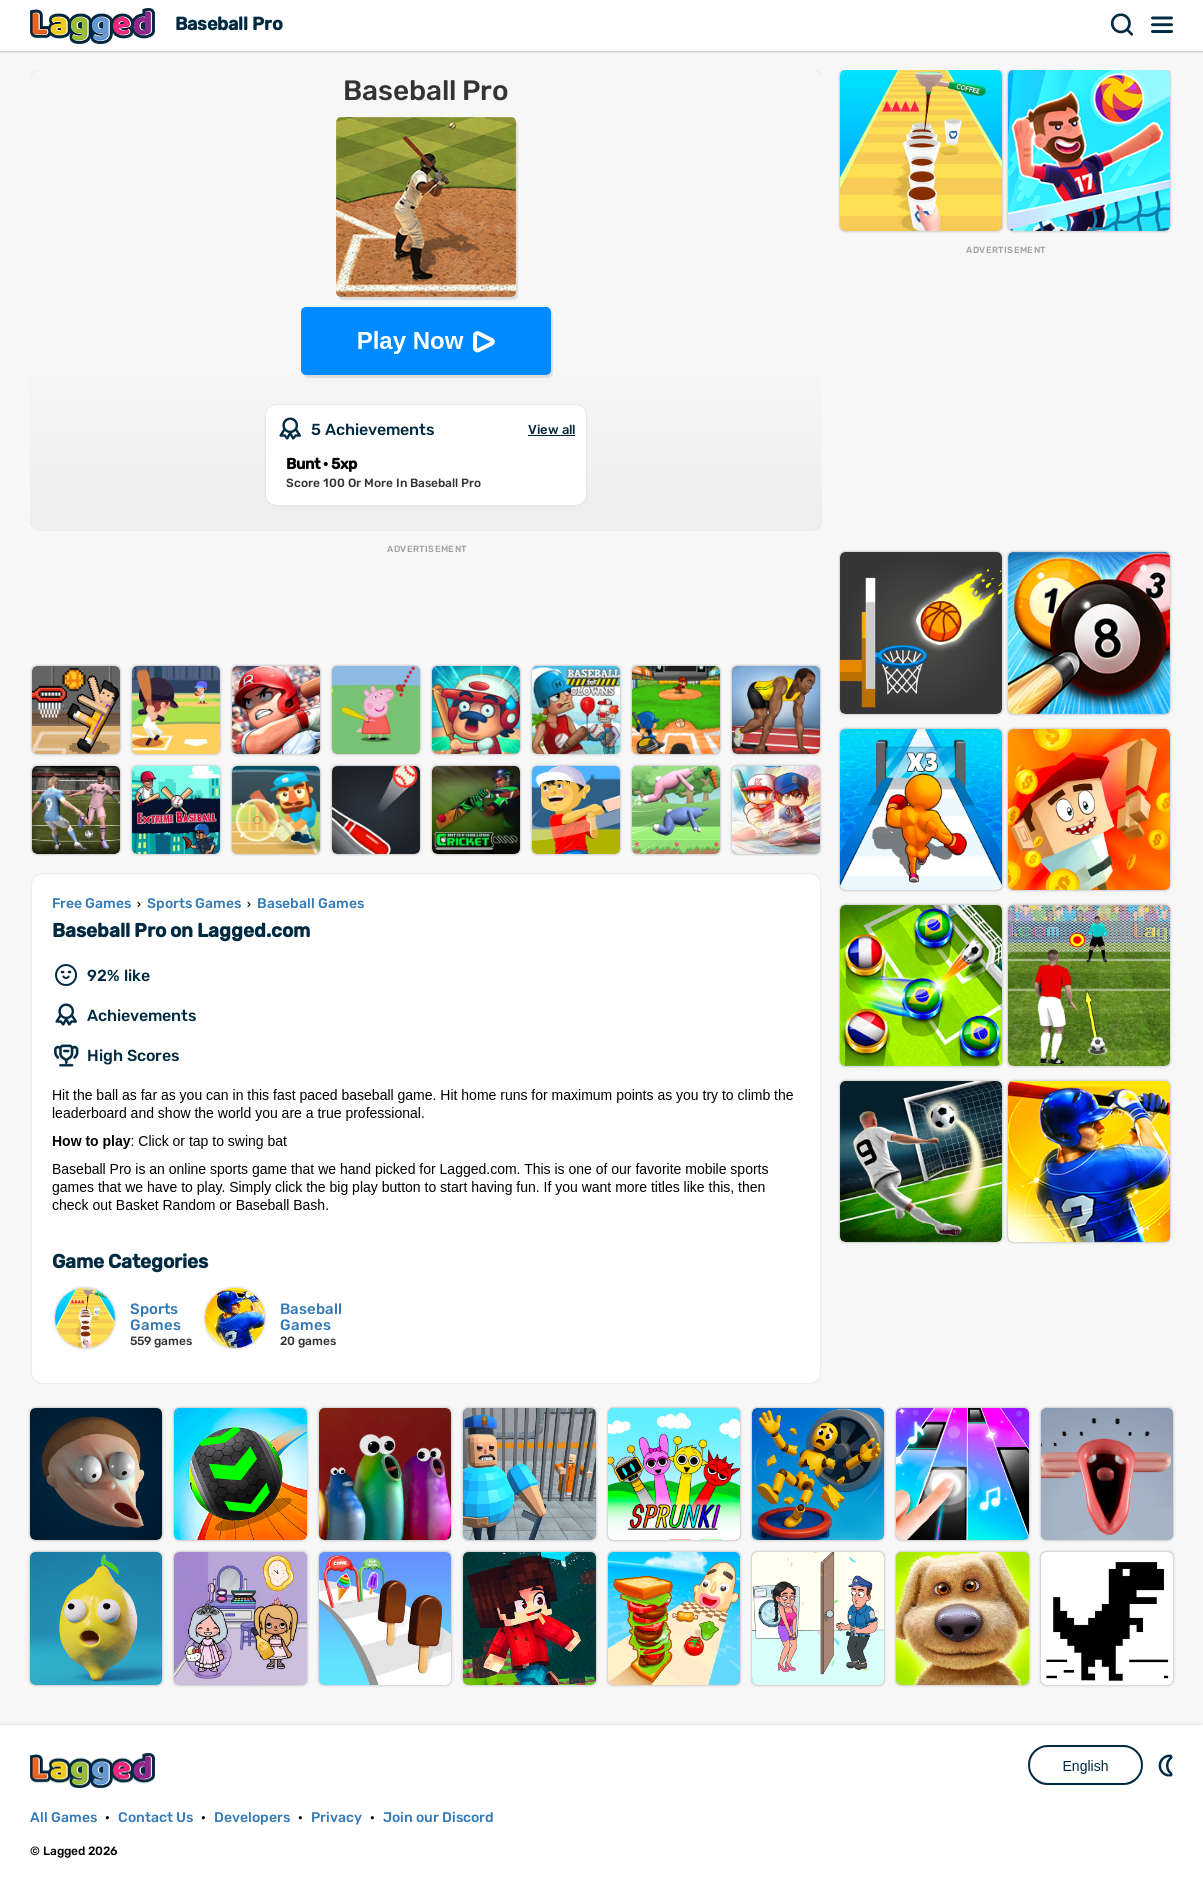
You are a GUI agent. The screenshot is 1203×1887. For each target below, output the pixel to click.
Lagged (95, 25)
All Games (63, 1817)
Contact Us (155, 1817)
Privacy (336, 1817)
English (1086, 1766)
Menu (1163, 25)
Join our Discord (438, 1817)
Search (1123, 25)
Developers (252, 1817)
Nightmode (1168, 1765)
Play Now (410, 340)
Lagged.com (95, 1770)
